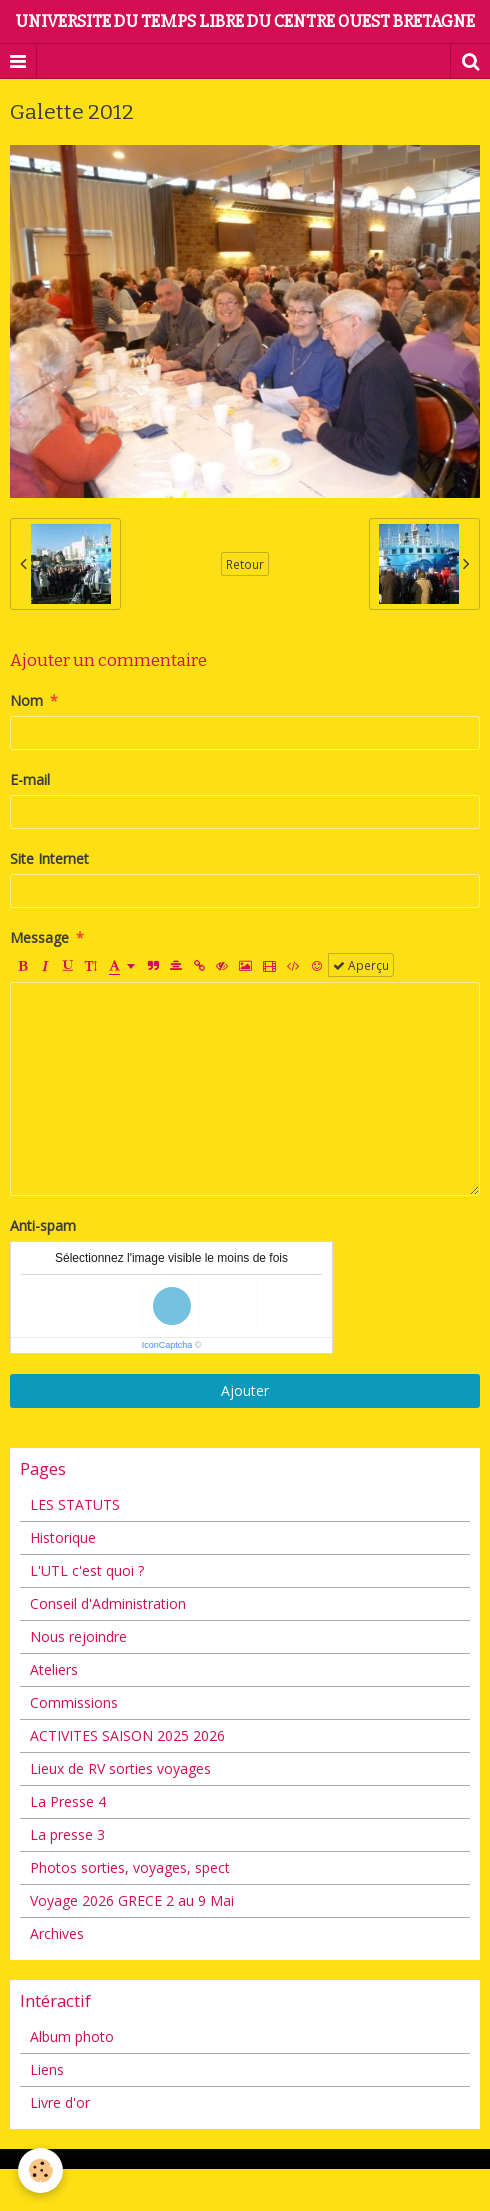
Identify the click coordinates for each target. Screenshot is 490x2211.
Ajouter (245, 1390)
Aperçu (361, 965)
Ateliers (54, 1669)
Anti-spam (43, 1225)
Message (39, 937)
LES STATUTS (75, 1504)
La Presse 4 (68, 1801)
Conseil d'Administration (108, 1603)
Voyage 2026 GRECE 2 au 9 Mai (132, 1900)
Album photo (72, 2036)
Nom (26, 700)
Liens (47, 2069)
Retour (245, 564)
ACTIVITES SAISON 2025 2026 (127, 1735)
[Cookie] (40, 2170)
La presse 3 (67, 1834)
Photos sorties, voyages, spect (130, 1867)
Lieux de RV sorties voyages (120, 1768)
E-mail (30, 779)
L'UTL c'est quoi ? (87, 1570)
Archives (57, 1933)
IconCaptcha (167, 1345)
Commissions (74, 1702)
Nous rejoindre (78, 1636)
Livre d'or (60, 2102)
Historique (63, 1537)
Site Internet (49, 858)
